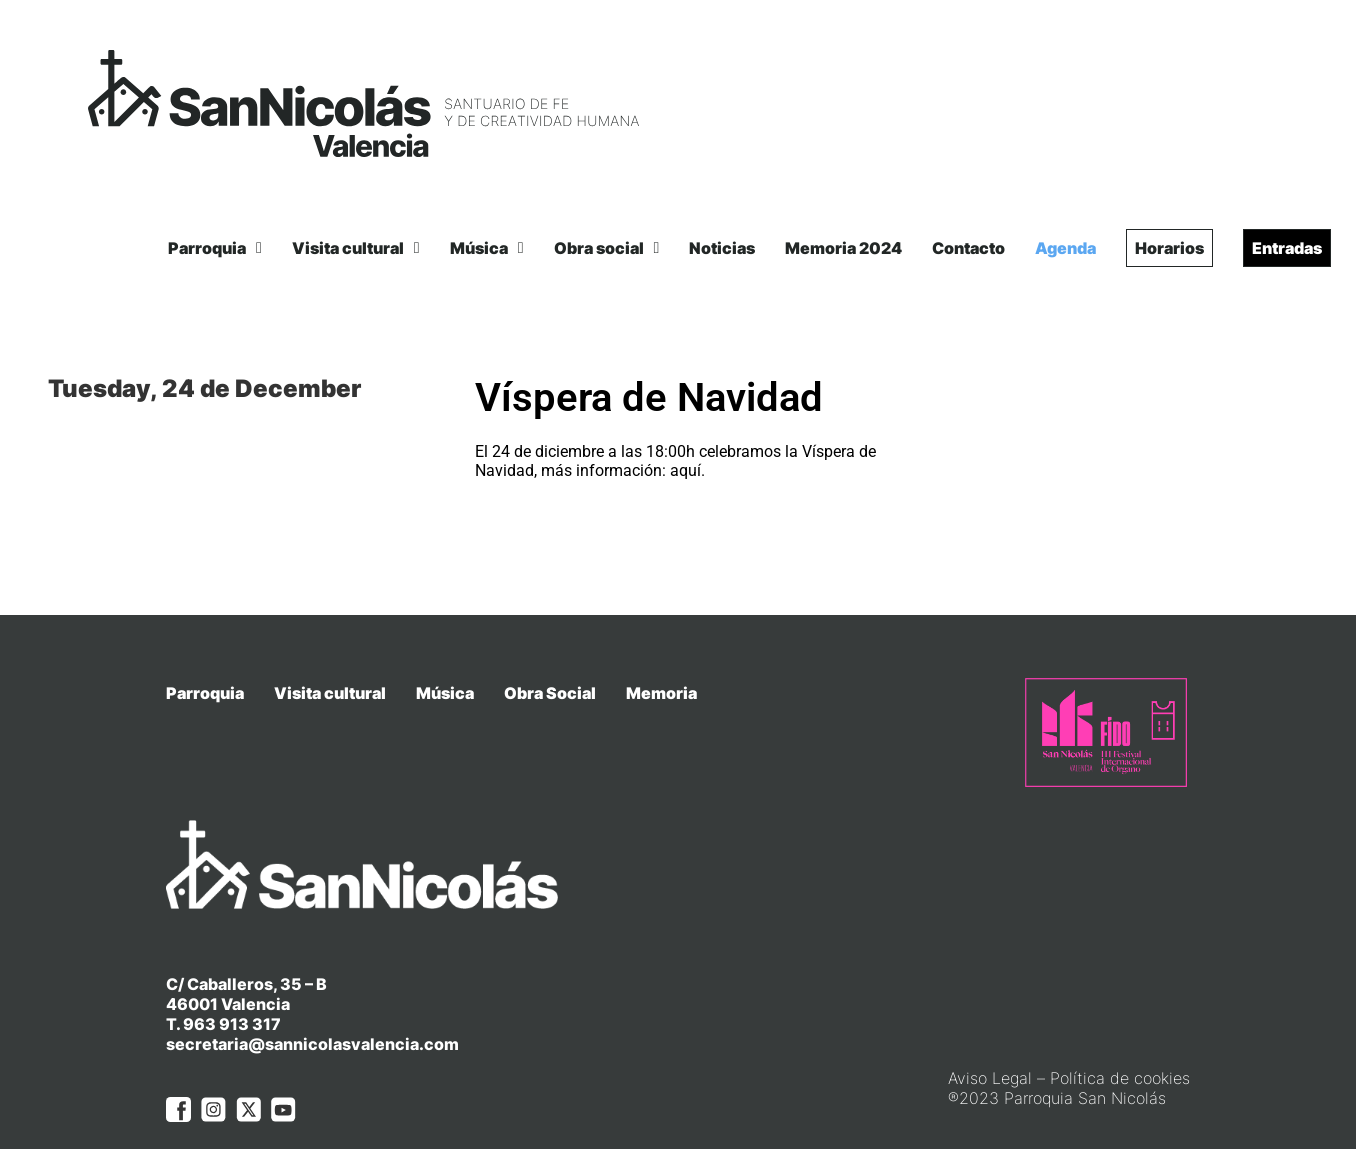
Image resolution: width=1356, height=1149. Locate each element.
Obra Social (550, 693)
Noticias (722, 248)
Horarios (1169, 248)
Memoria (661, 693)
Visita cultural (356, 248)
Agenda (1065, 248)
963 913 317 (232, 985)
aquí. (687, 470)
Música (487, 248)
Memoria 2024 (843, 248)
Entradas (1287, 248)
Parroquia (215, 248)
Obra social (607, 248)
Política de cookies (1120, 1039)
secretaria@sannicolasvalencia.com (312, 1005)
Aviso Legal (990, 1039)
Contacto (968, 248)
